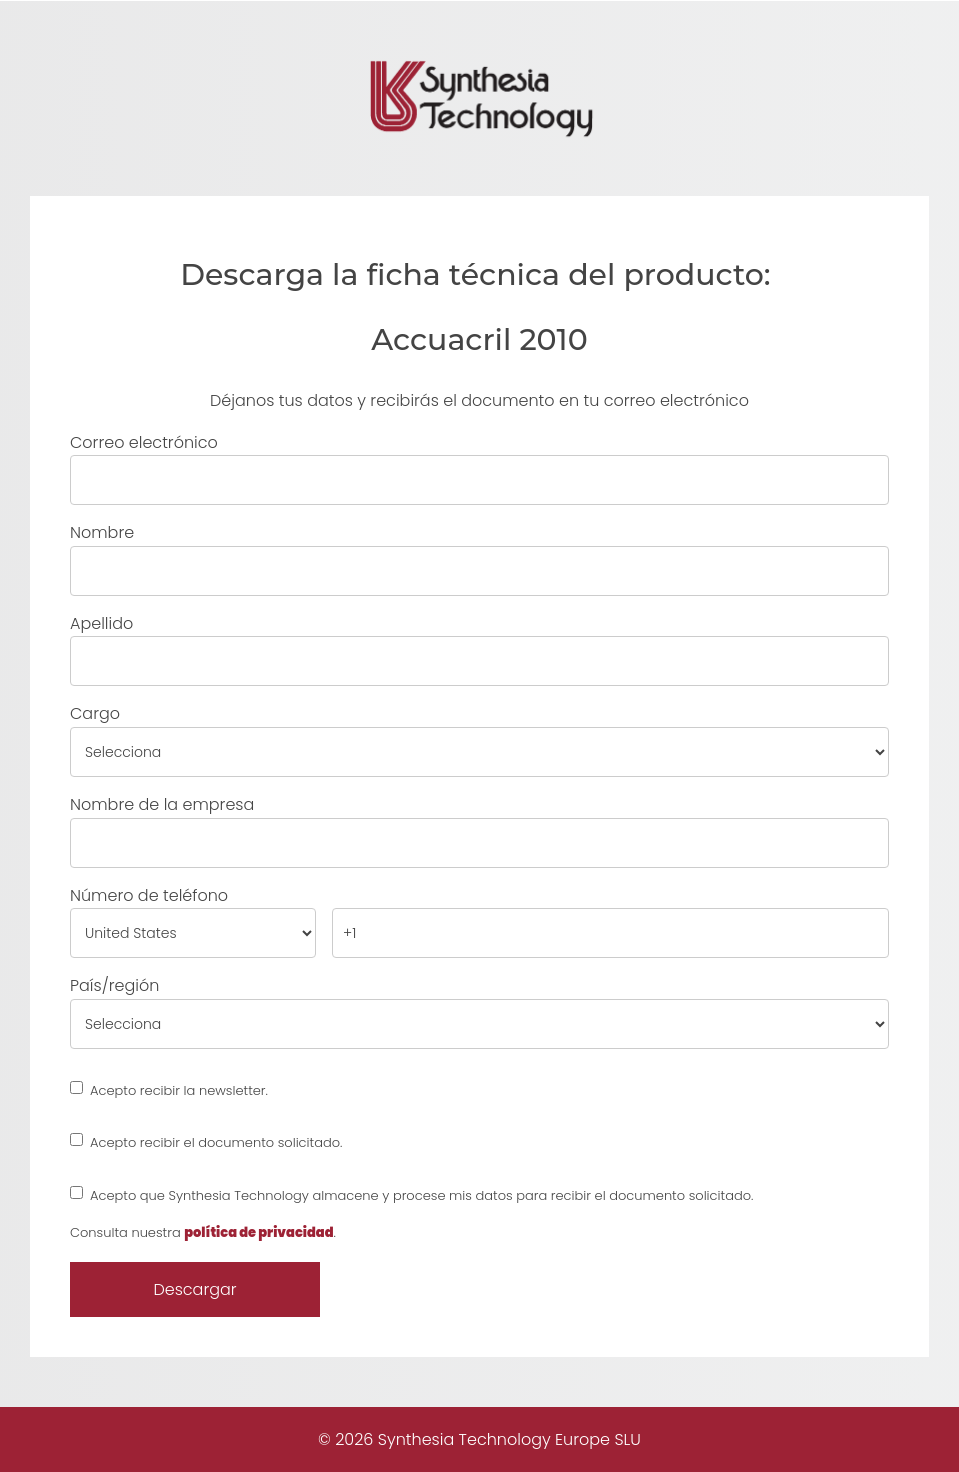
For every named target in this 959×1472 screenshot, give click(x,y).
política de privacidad (258, 1232)
